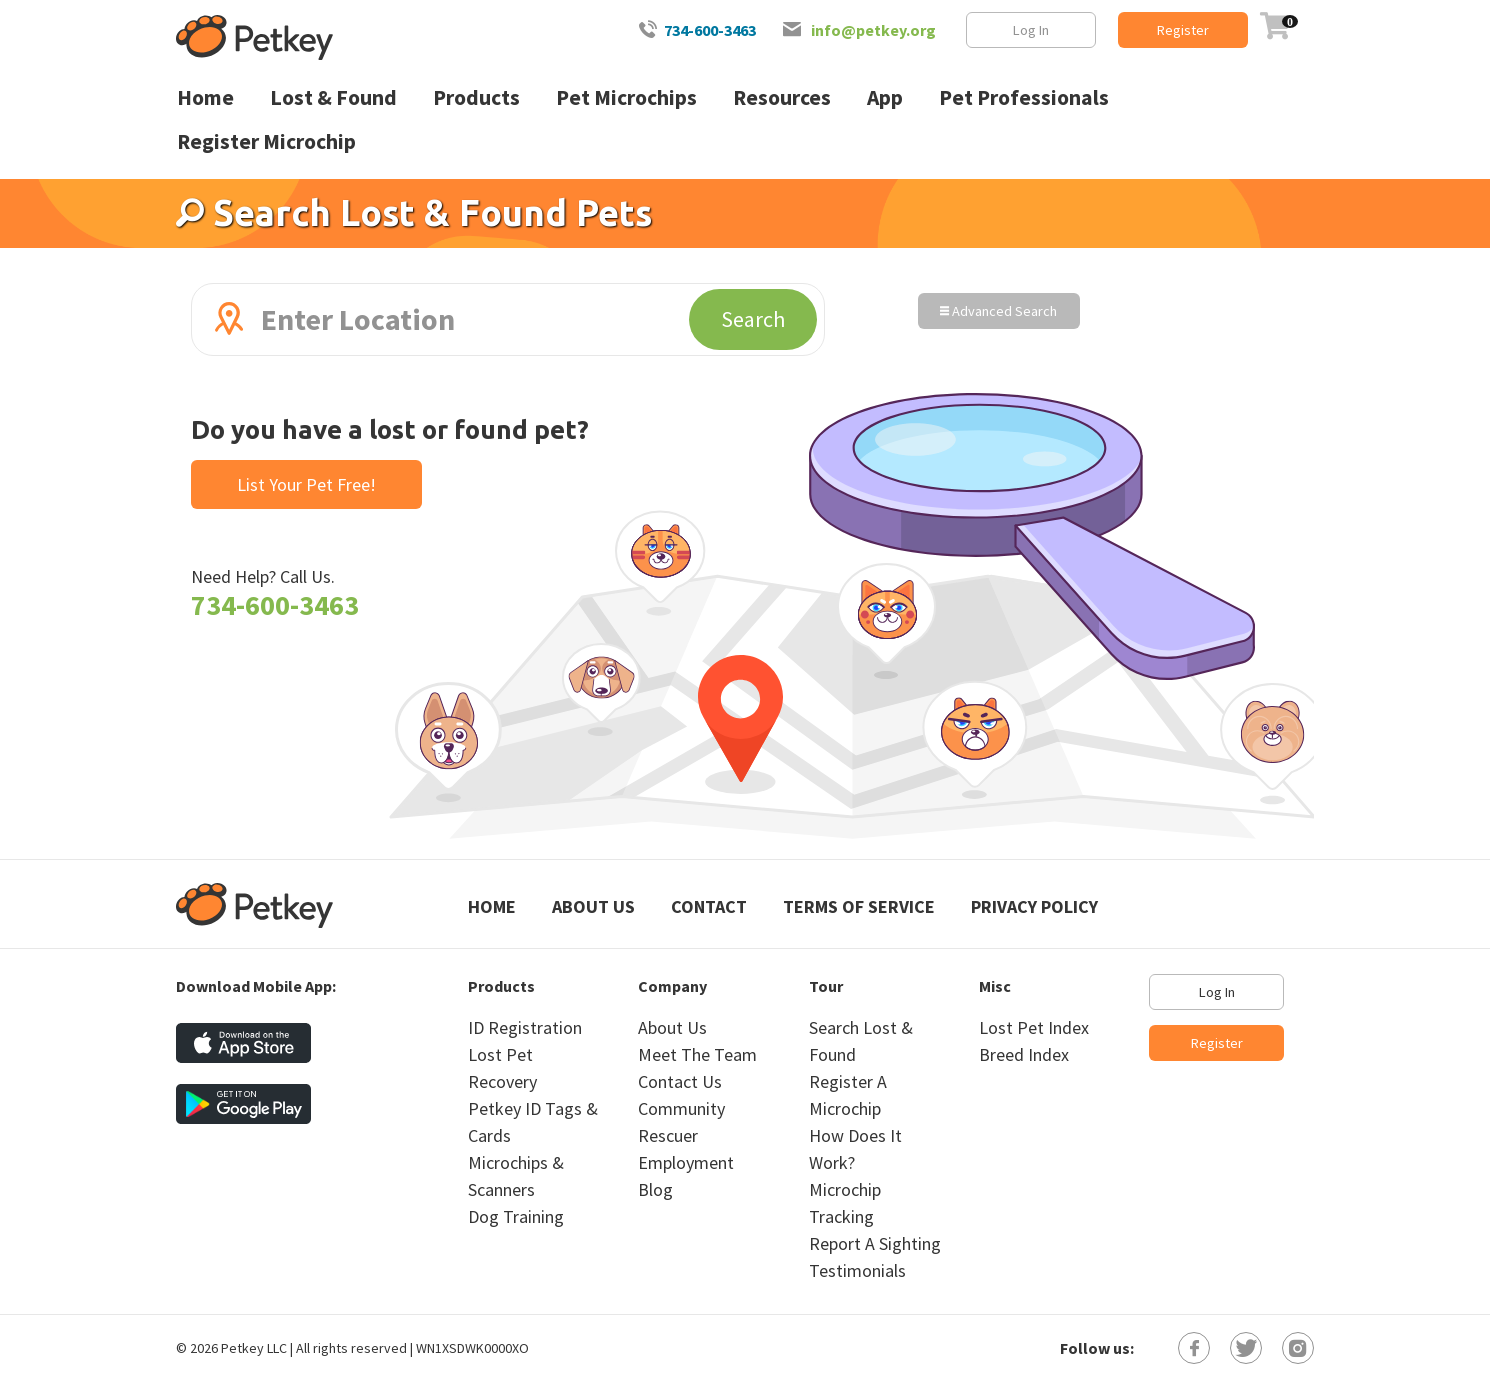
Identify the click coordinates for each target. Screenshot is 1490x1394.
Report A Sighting (875, 1243)
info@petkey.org (873, 30)
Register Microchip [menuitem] (266, 141)
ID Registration (525, 1027)
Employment (686, 1162)
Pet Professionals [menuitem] (1024, 97)
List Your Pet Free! (306, 484)
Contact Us (680, 1081)
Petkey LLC (254, 1348)
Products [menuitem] (476, 97)
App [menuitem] (885, 97)
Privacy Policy (1034, 906)
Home (492, 906)
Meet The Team (697, 1054)
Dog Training (516, 1216)
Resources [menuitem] (782, 97)
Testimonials (857, 1270)
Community (681, 1108)
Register (1183, 30)
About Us (593, 906)
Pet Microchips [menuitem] (626, 97)
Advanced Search (998, 311)
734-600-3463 (710, 30)
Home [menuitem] (205, 97)
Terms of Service (859, 906)
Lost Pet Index (1034, 1027)
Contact (709, 906)
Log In (1031, 30)
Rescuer (668, 1135)
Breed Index (1024, 1054)
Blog (655, 1189)
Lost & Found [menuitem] (333, 97)
